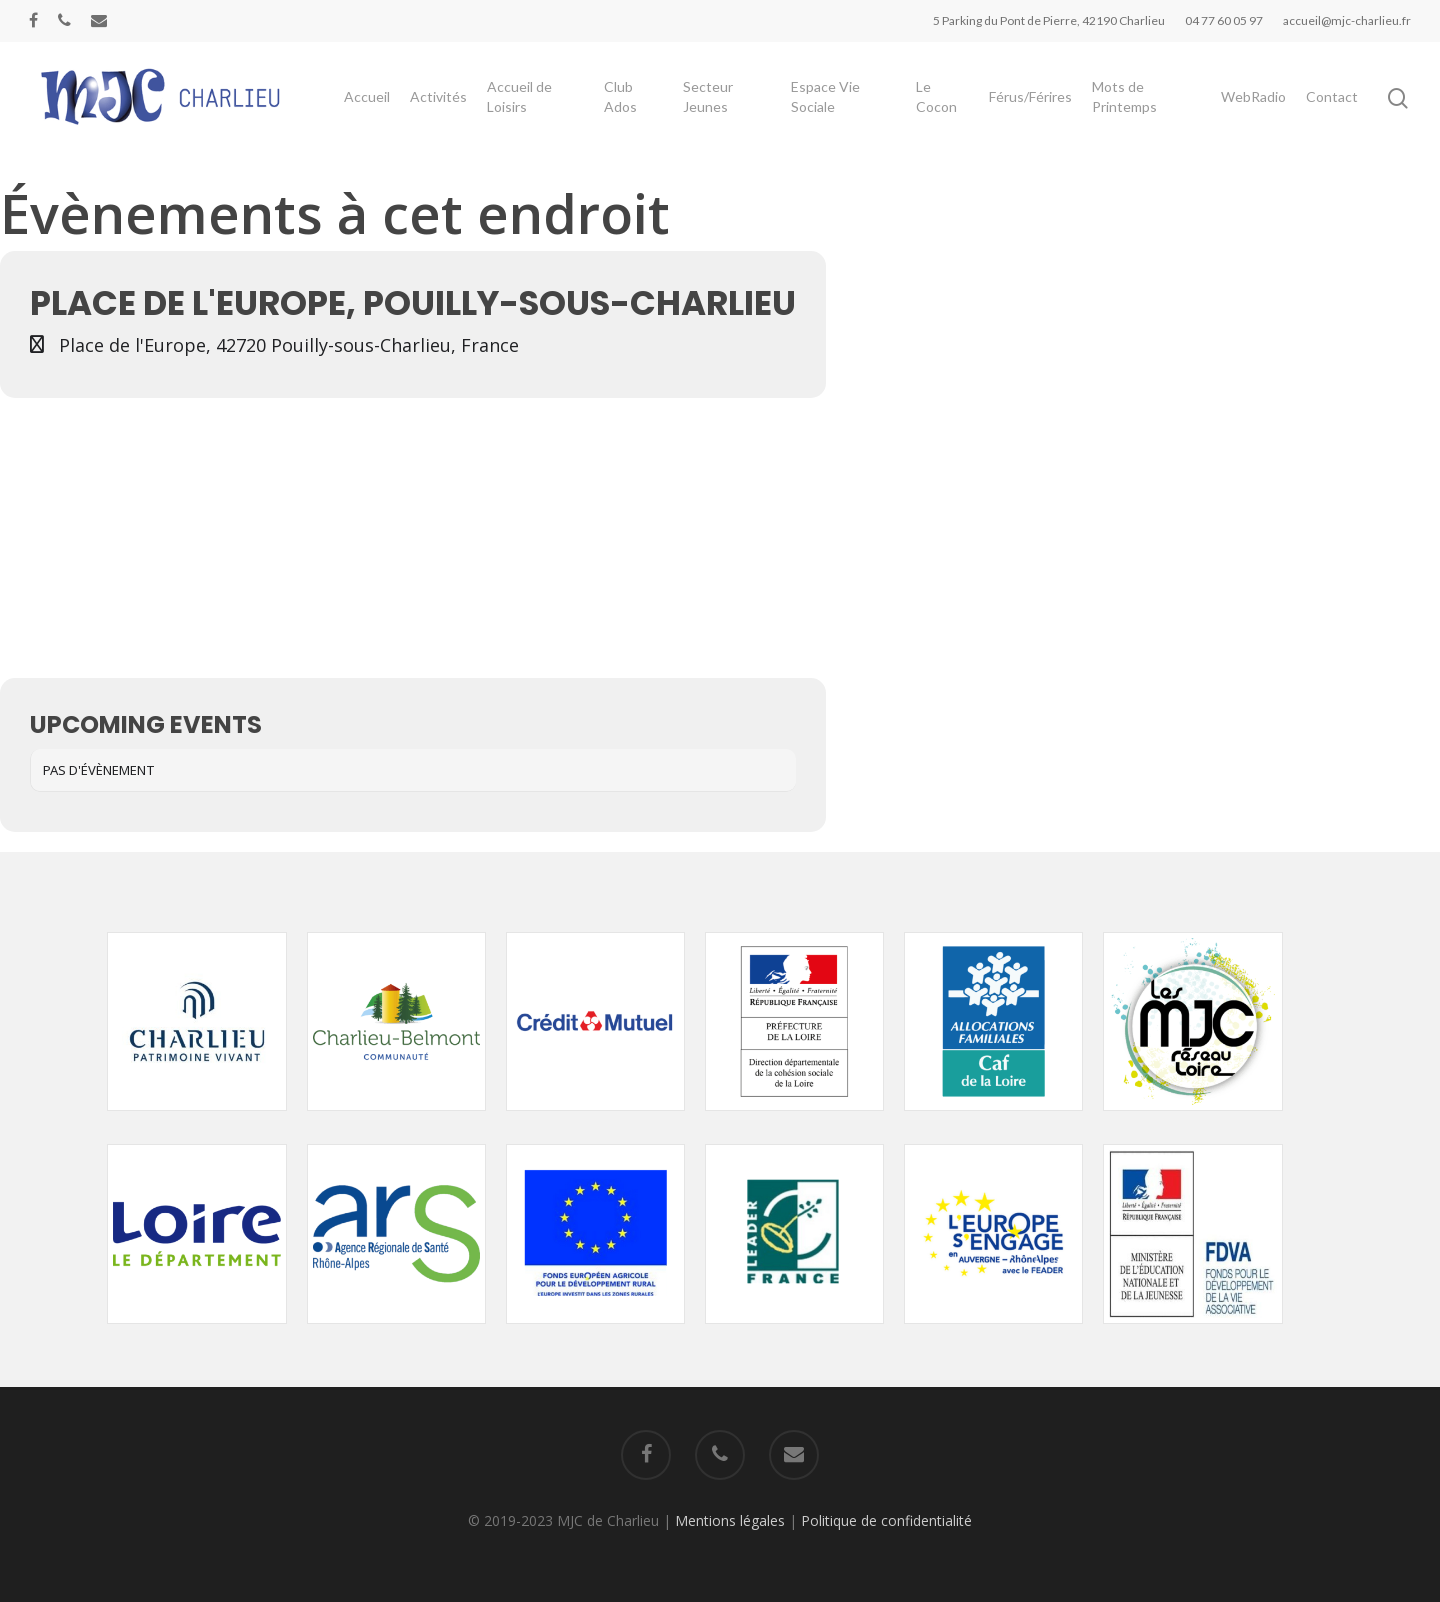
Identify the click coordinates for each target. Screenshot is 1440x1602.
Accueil (406, 111)
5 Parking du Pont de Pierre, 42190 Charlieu (1049, 20)
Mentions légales (730, 1520)
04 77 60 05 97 (1224, 20)
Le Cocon (949, 111)
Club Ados (653, 111)
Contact (1332, 111)
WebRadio (1253, 111)
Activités (477, 111)
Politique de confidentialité (886, 1520)
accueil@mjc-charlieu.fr (1347, 20)
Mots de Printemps (1132, 111)
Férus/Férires (1038, 111)
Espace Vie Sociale (846, 111)
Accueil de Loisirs (558, 111)
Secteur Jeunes (735, 111)
